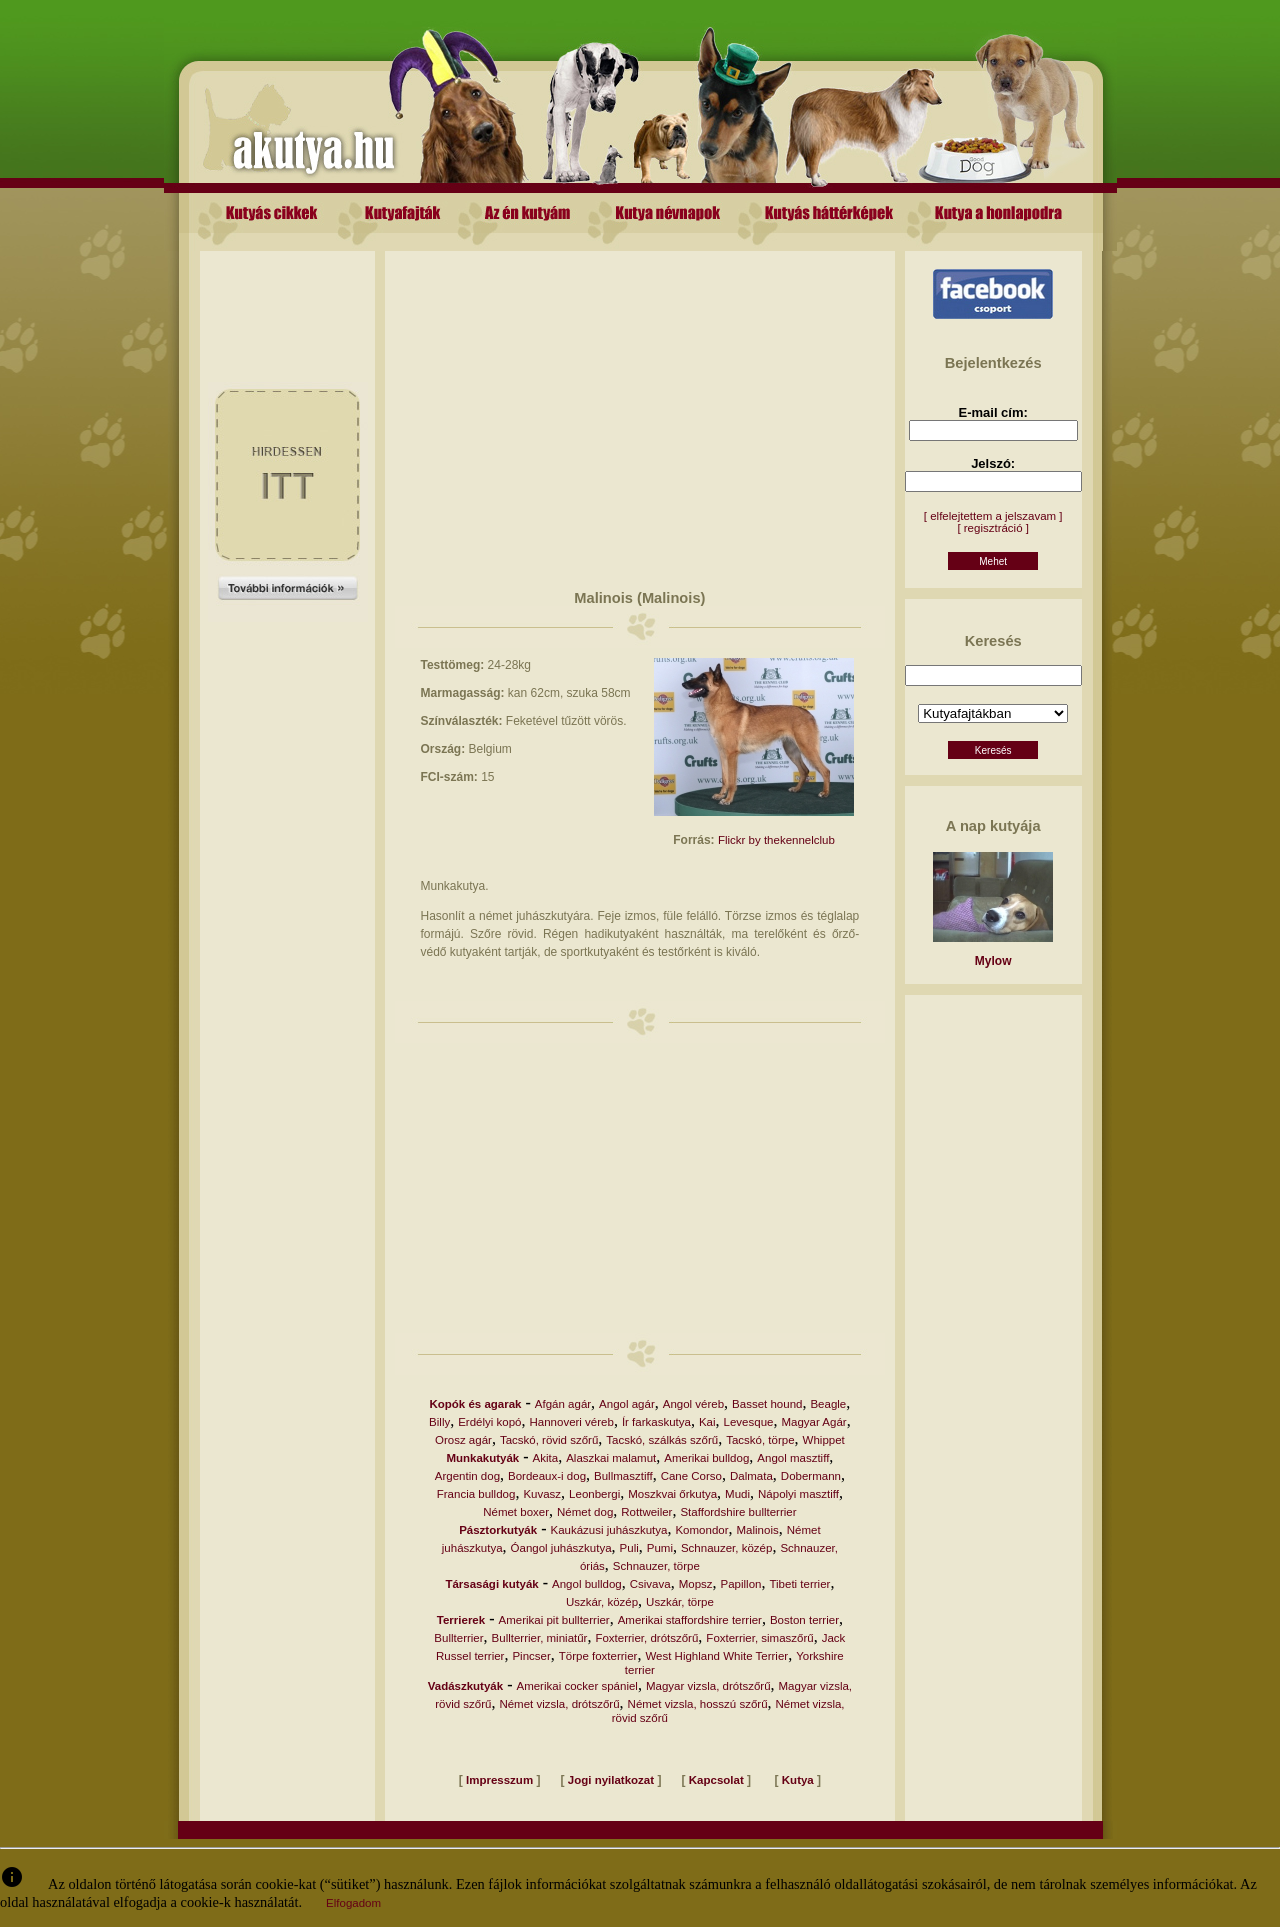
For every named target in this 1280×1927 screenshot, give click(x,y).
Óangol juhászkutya (561, 1548)
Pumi (660, 1548)
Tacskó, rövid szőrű (549, 1440)
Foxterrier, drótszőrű (646, 1638)
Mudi (737, 1494)
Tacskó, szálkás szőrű (662, 1440)
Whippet (824, 1440)
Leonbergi (594, 1494)
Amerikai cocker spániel (576, 1686)
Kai (707, 1422)
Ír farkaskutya (656, 1422)
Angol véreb (693, 1404)
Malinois (758, 1530)
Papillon (741, 1584)
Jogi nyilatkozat (611, 1780)
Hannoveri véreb (572, 1422)
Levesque (749, 1422)
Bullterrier (458, 1638)
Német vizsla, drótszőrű (559, 1704)
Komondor (701, 1530)
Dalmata (751, 1476)
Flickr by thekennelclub (776, 840)
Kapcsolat (716, 1780)
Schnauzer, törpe (656, 1566)
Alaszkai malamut (611, 1458)
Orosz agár (463, 1440)
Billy (439, 1422)
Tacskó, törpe (760, 1440)
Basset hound (767, 1404)
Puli (629, 1548)
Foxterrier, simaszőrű (759, 1638)
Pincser (531, 1656)
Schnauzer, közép (726, 1548)
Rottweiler (646, 1512)
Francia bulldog (476, 1494)
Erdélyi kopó (489, 1422)
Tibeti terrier (799, 1584)
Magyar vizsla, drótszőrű (708, 1686)
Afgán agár (563, 1404)
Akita (546, 1458)
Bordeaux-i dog (547, 1476)
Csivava (650, 1584)
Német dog (585, 1512)
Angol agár (627, 1404)
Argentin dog (467, 1476)
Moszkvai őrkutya (672, 1494)
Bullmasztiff (623, 1476)
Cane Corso (691, 1476)
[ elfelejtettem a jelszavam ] (993, 516)
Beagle (828, 1404)
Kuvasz (542, 1494)
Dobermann (811, 1476)
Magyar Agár (813, 1422)
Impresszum (499, 1780)
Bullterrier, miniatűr (540, 1638)
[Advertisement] (288, 296)
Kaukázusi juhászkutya (608, 1530)
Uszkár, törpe (680, 1602)
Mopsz (696, 1584)
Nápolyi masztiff (798, 1494)
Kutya (798, 1780)
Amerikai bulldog (706, 1458)
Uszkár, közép (602, 1602)
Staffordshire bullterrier (738, 1512)
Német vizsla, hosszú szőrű (698, 1704)
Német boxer (516, 1512)
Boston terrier (804, 1620)
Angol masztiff (793, 1458)
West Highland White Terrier (716, 1656)
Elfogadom (353, 1903)
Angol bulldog (587, 1584)
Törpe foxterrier (598, 1656)
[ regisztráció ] (993, 528)
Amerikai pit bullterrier (554, 1620)
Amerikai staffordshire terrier (690, 1620)
